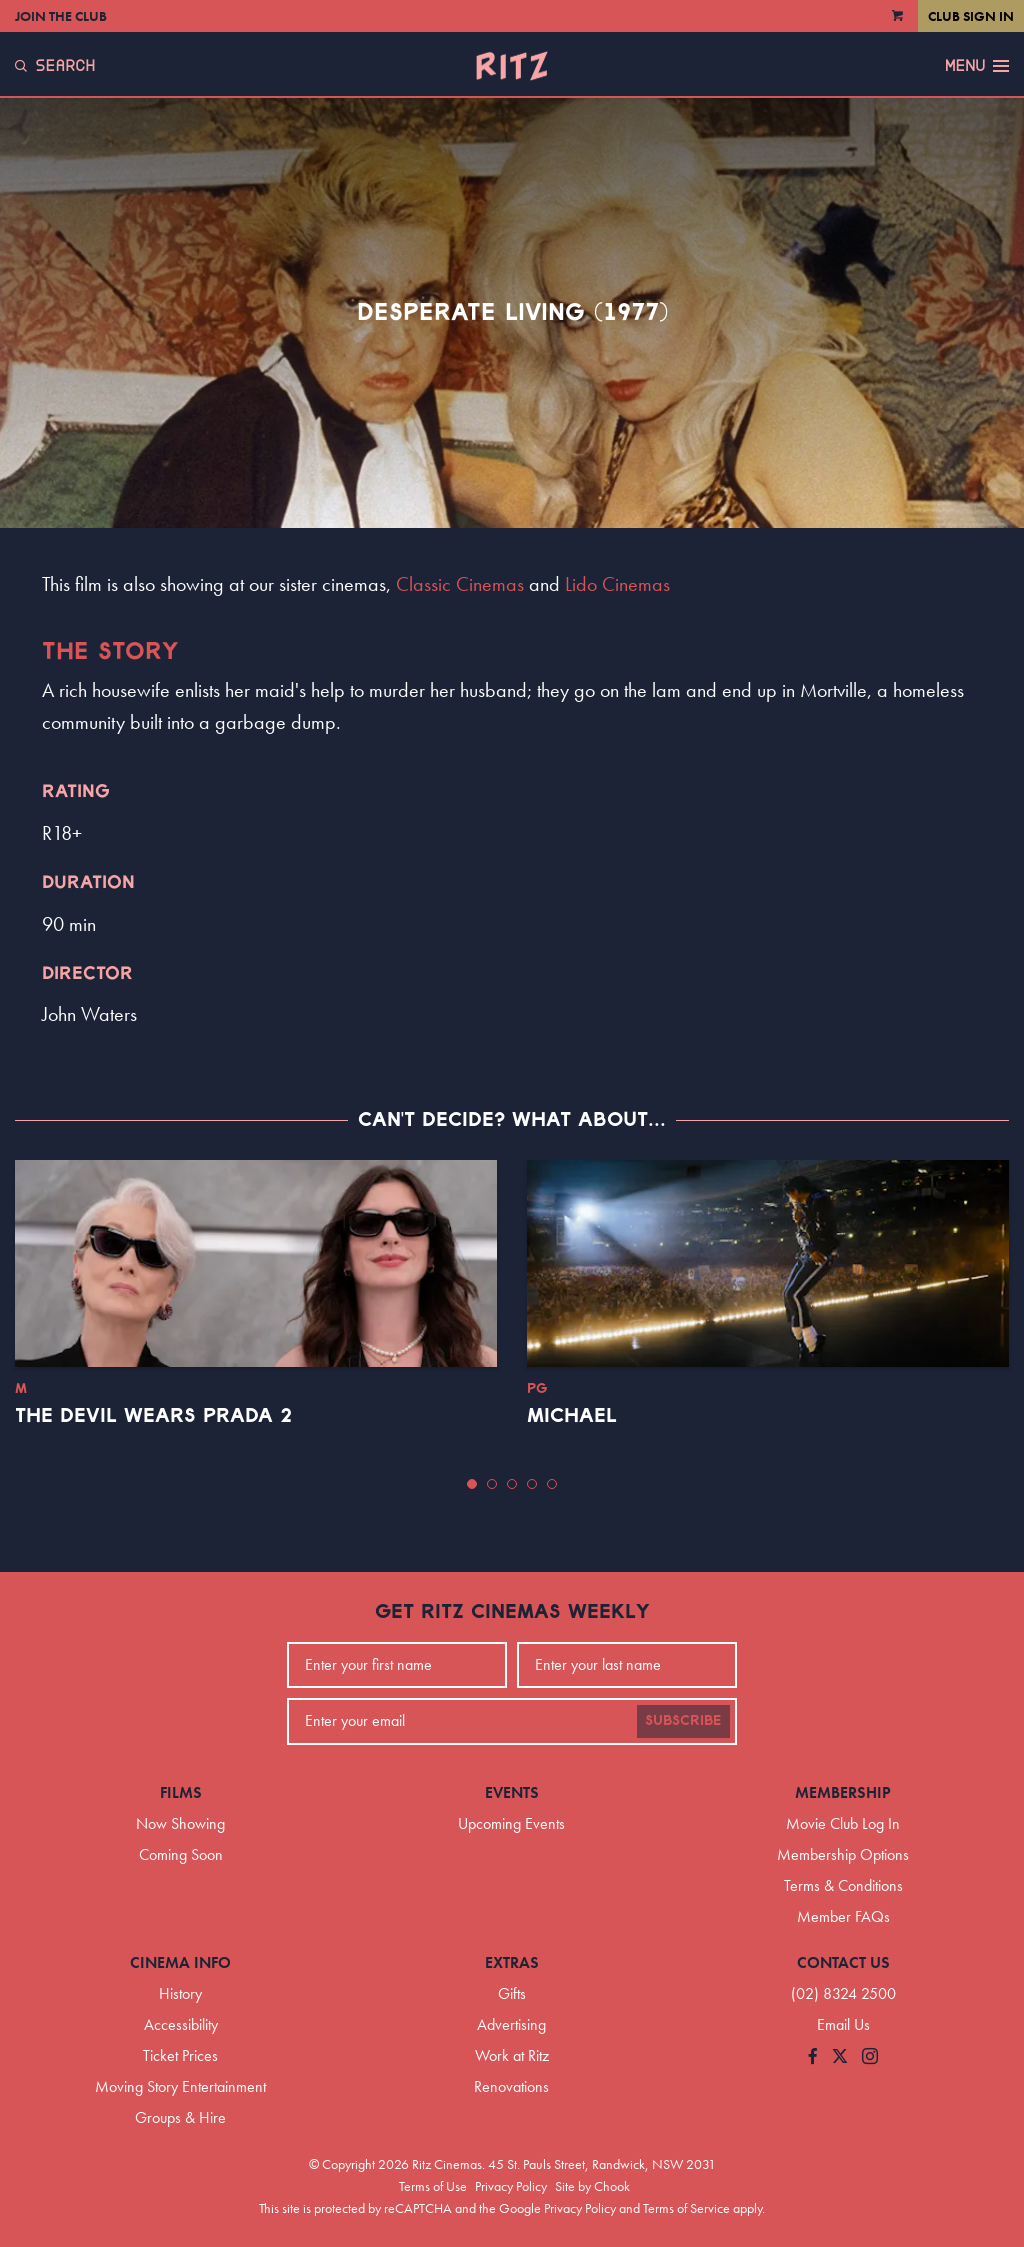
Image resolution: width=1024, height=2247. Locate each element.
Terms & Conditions (843, 1885)
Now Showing (180, 1823)
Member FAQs (843, 1916)
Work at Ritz (512, 2055)
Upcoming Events (511, 1823)
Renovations (511, 2086)
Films (181, 1792)
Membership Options (843, 1854)
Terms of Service (686, 2208)
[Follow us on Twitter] (840, 2057)
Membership (843, 1792)
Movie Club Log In (843, 1823)
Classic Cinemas (460, 584)
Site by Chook (592, 2186)
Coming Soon (181, 1854)
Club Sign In (971, 16)
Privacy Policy (511, 2186)
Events (512, 1792)
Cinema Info (180, 1962)
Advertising (511, 2024)
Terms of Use (433, 2186)
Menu (977, 66)
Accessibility (181, 2024)
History (180, 1993)
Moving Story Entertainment (180, 2086)
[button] (472, 1484)
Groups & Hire (180, 2117)
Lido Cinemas (617, 584)
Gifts (512, 1993)
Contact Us (843, 1962)
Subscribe (683, 1721)
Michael (572, 1416)
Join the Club (61, 16)
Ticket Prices (180, 2055)
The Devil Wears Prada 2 (153, 1416)
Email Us (843, 2024)
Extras (512, 1962)
